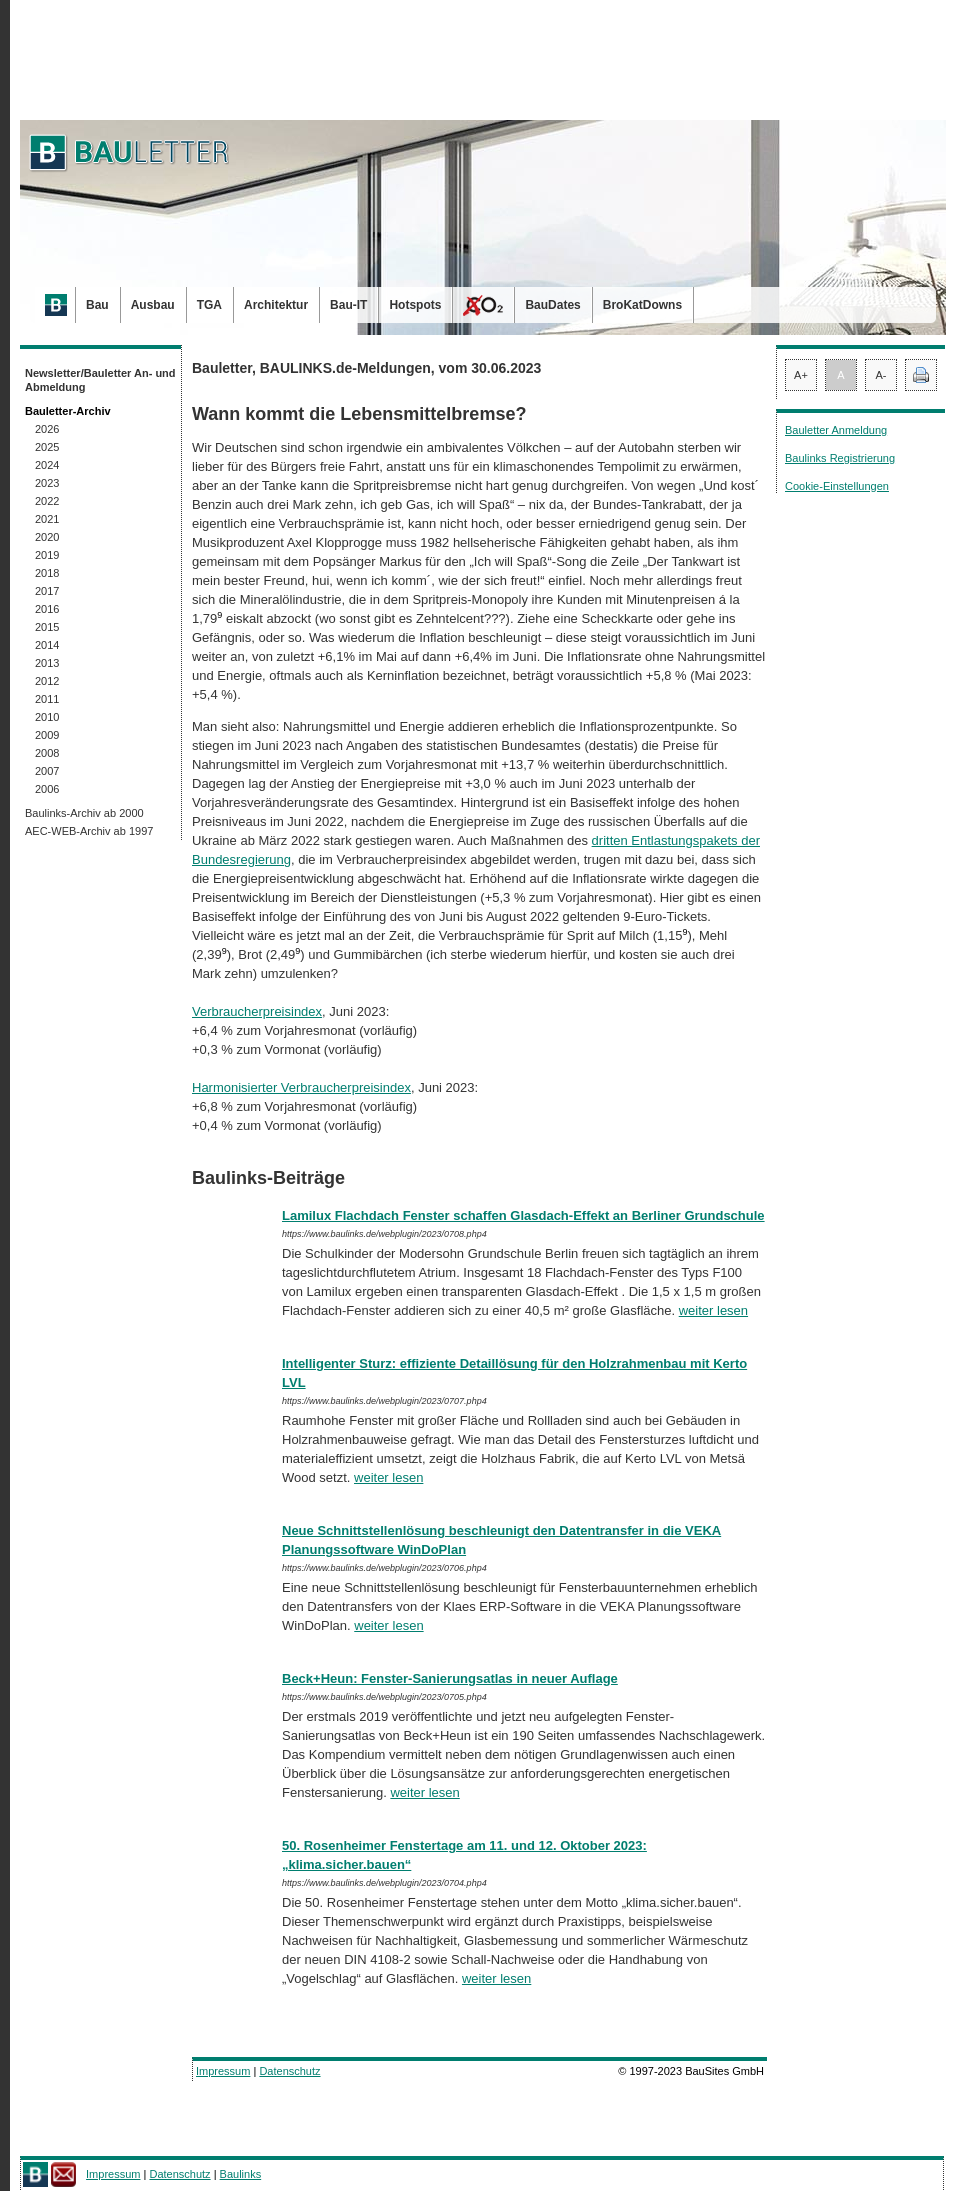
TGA (209, 305)
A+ (801, 375)
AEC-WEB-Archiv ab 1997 (89, 831)
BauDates (552, 305)
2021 (47, 519)
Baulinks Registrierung (840, 458)
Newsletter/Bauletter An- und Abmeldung (100, 380)
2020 (47, 537)
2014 (47, 645)
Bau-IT (348, 305)
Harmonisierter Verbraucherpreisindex (301, 1087)
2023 (47, 483)
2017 (47, 591)
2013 (47, 663)
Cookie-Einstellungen (837, 486)
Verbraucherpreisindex (257, 1011)
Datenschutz (289, 2071)
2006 (47, 789)
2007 (47, 771)
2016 (47, 609)
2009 (47, 735)
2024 (47, 465)
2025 (47, 447)
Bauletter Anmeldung (836, 430)
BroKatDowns (642, 305)
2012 (47, 681)
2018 (47, 573)
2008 (47, 753)
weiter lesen (713, 1310)
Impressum (223, 2071)
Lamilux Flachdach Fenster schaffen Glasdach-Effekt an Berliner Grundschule (523, 1215)
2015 (47, 627)
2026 (47, 429)
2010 (47, 717)
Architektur (276, 305)
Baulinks (241, 2174)
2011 (47, 699)
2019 (47, 555)
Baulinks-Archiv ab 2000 (84, 813)
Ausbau (153, 305)
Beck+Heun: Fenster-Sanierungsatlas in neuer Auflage (450, 1678)
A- (881, 375)
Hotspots (415, 305)
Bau (97, 305)
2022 (47, 501)
